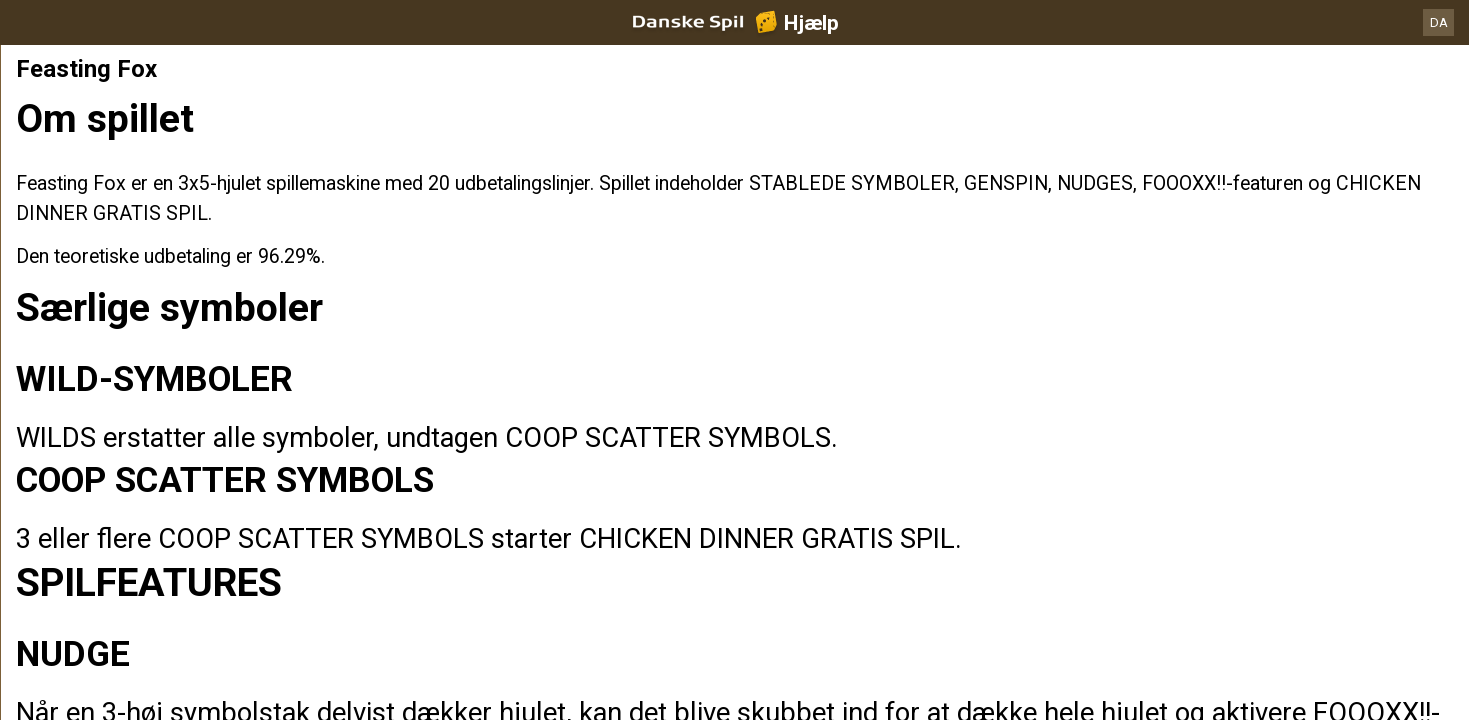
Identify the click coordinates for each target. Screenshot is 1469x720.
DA (1439, 22)
